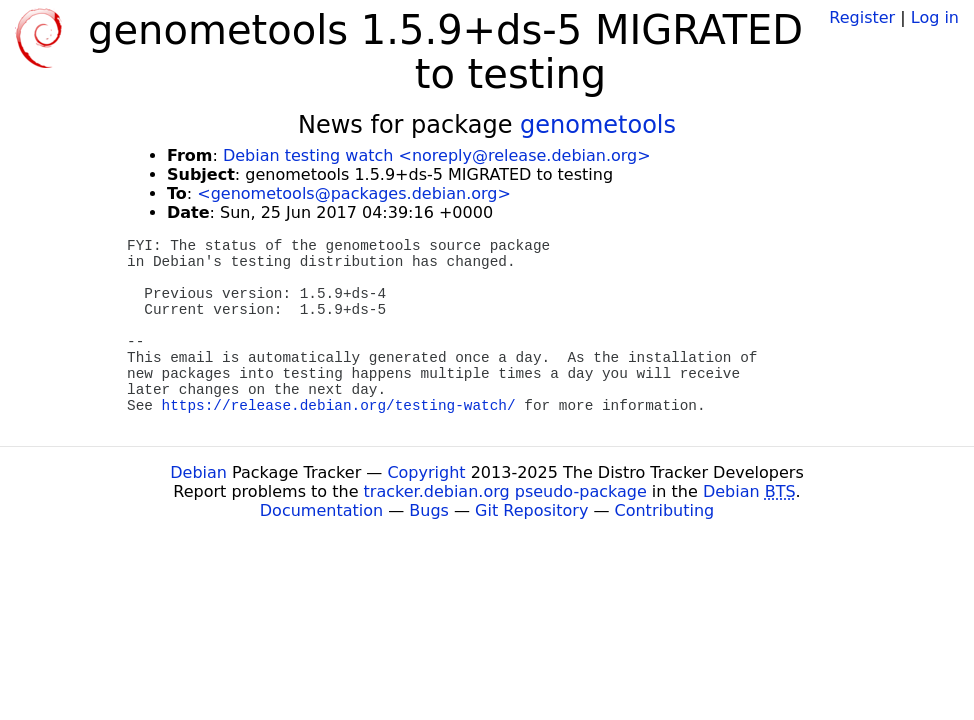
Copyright (426, 472)
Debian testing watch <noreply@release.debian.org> (437, 155)
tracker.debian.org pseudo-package (505, 491)
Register (862, 17)
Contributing (665, 510)
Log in (935, 17)
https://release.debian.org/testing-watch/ (339, 406)
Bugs (429, 510)
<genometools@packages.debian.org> (354, 193)
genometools (598, 125)
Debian (198, 472)
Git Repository (531, 510)
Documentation (321, 510)
